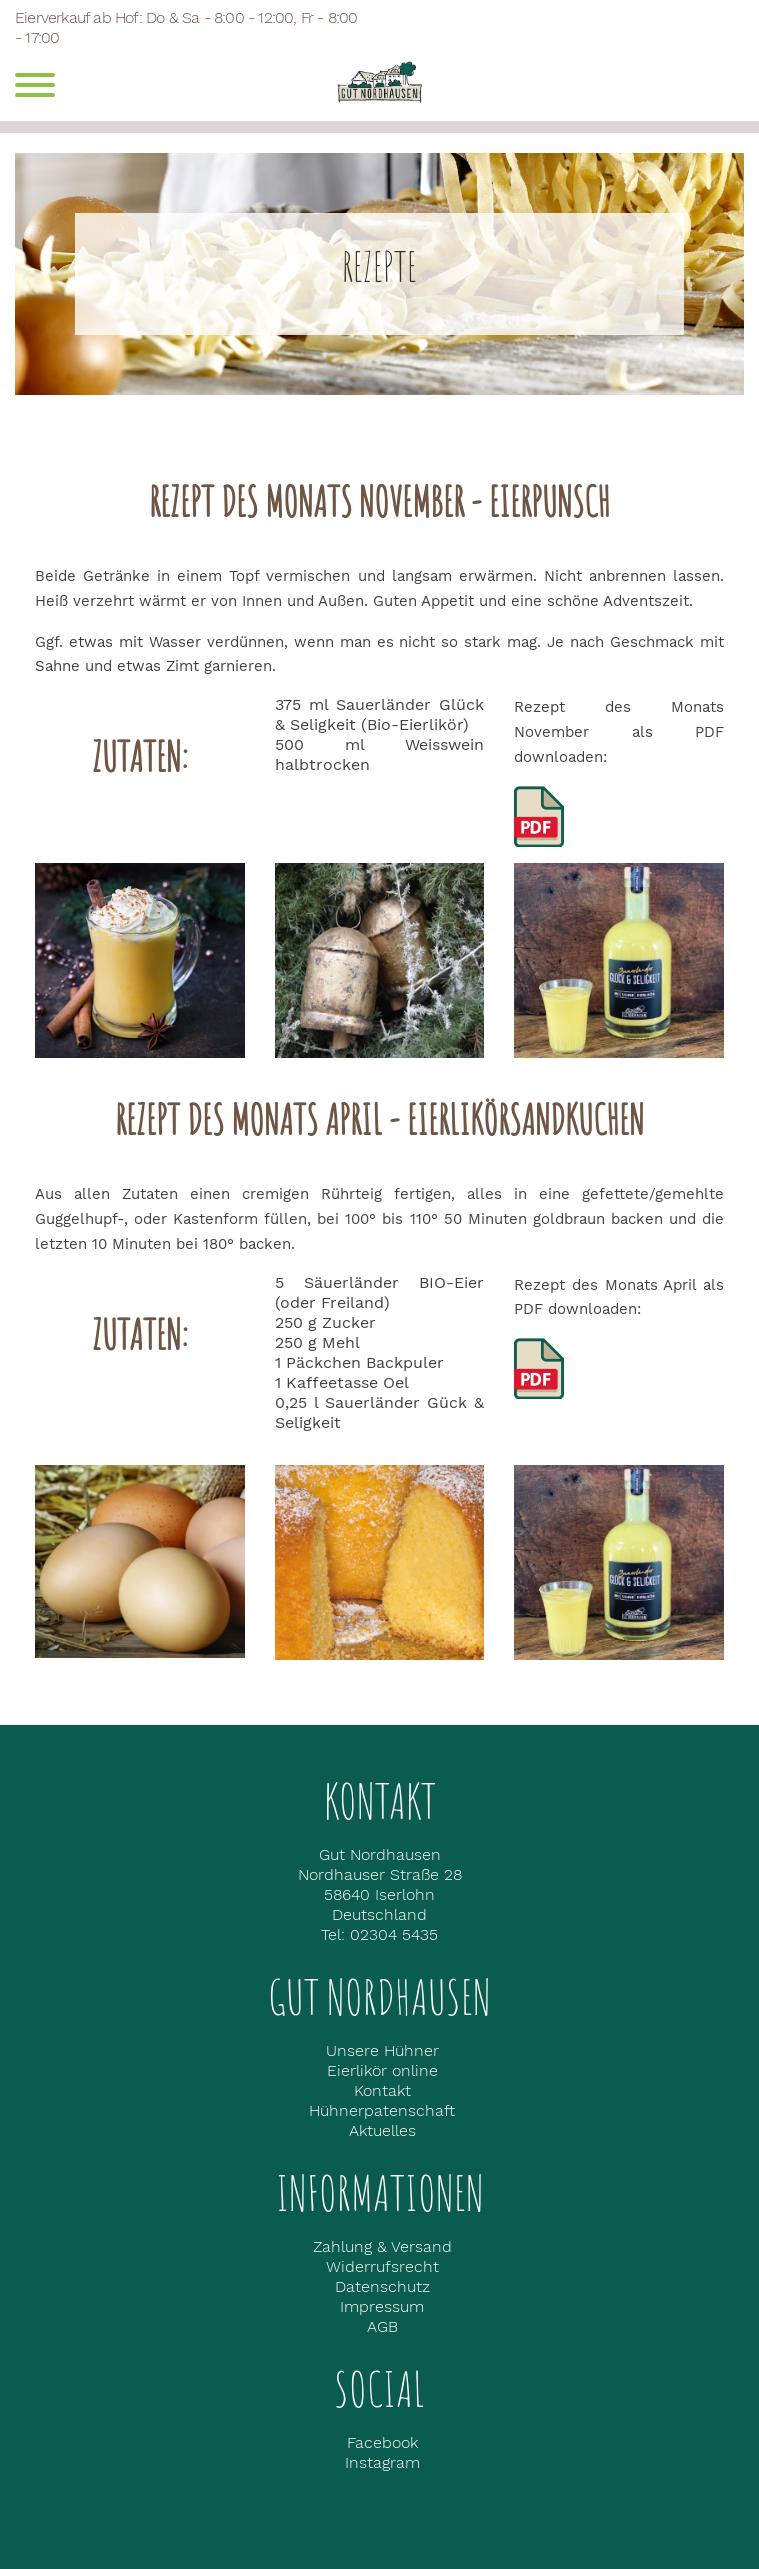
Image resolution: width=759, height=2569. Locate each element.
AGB (382, 2326)
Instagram (382, 2462)
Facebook (382, 2442)
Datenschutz (382, 2286)
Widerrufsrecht (382, 2266)
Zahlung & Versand (382, 2246)
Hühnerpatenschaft (382, 2110)
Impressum (382, 2306)
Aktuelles (382, 2130)
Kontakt (382, 2090)
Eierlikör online (382, 2070)
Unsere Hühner (382, 2050)
